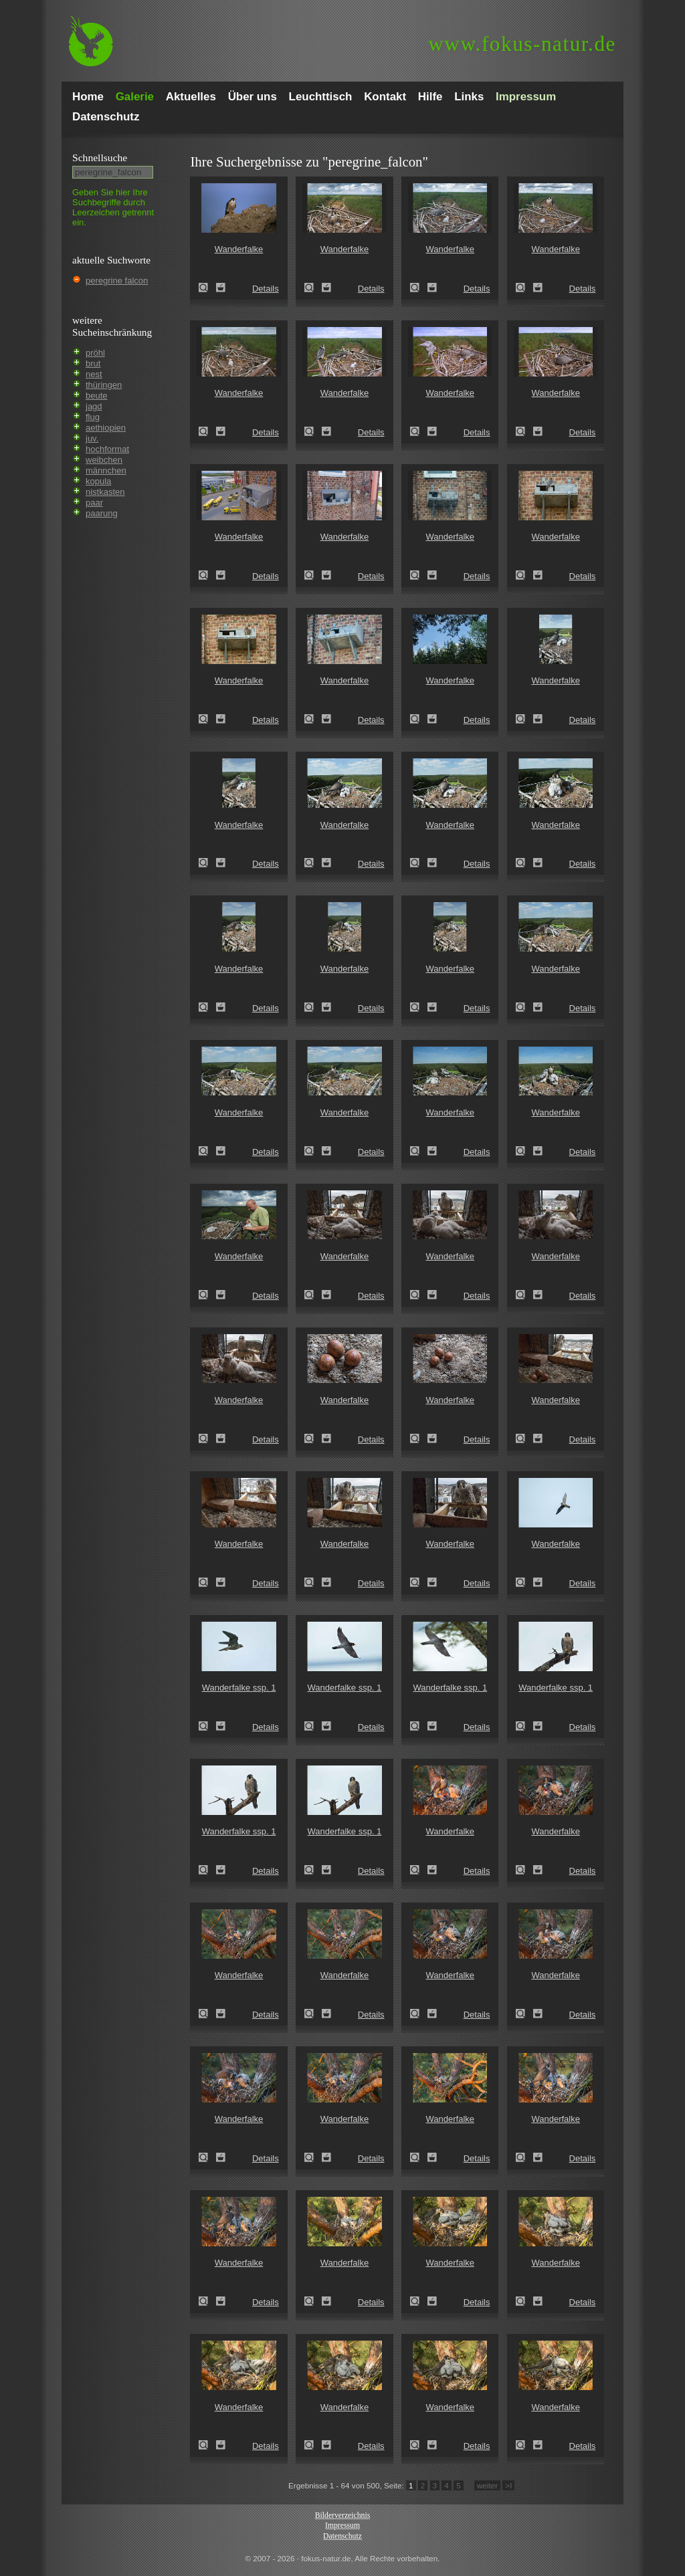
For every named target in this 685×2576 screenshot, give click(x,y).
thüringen (104, 385)
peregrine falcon (117, 281)
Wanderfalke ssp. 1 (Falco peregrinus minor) (207, 1726)
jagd (94, 406)
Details (265, 289)
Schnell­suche (99, 157)
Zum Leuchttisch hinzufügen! (220, 287)
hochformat (107, 449)
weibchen (104, 460)
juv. (92, 438)
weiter (487, 2485)
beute (97, 396)
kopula (98, 481)
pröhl (95, 353)
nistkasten (105, 492)
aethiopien (106, 428)
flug (93, 417)
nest (94, 374)
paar (94, 503)
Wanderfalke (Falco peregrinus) (207, 287)
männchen (106, 470)
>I (508, 2485)
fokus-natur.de (522, 44)
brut (93, 363)
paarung (102, 513)
